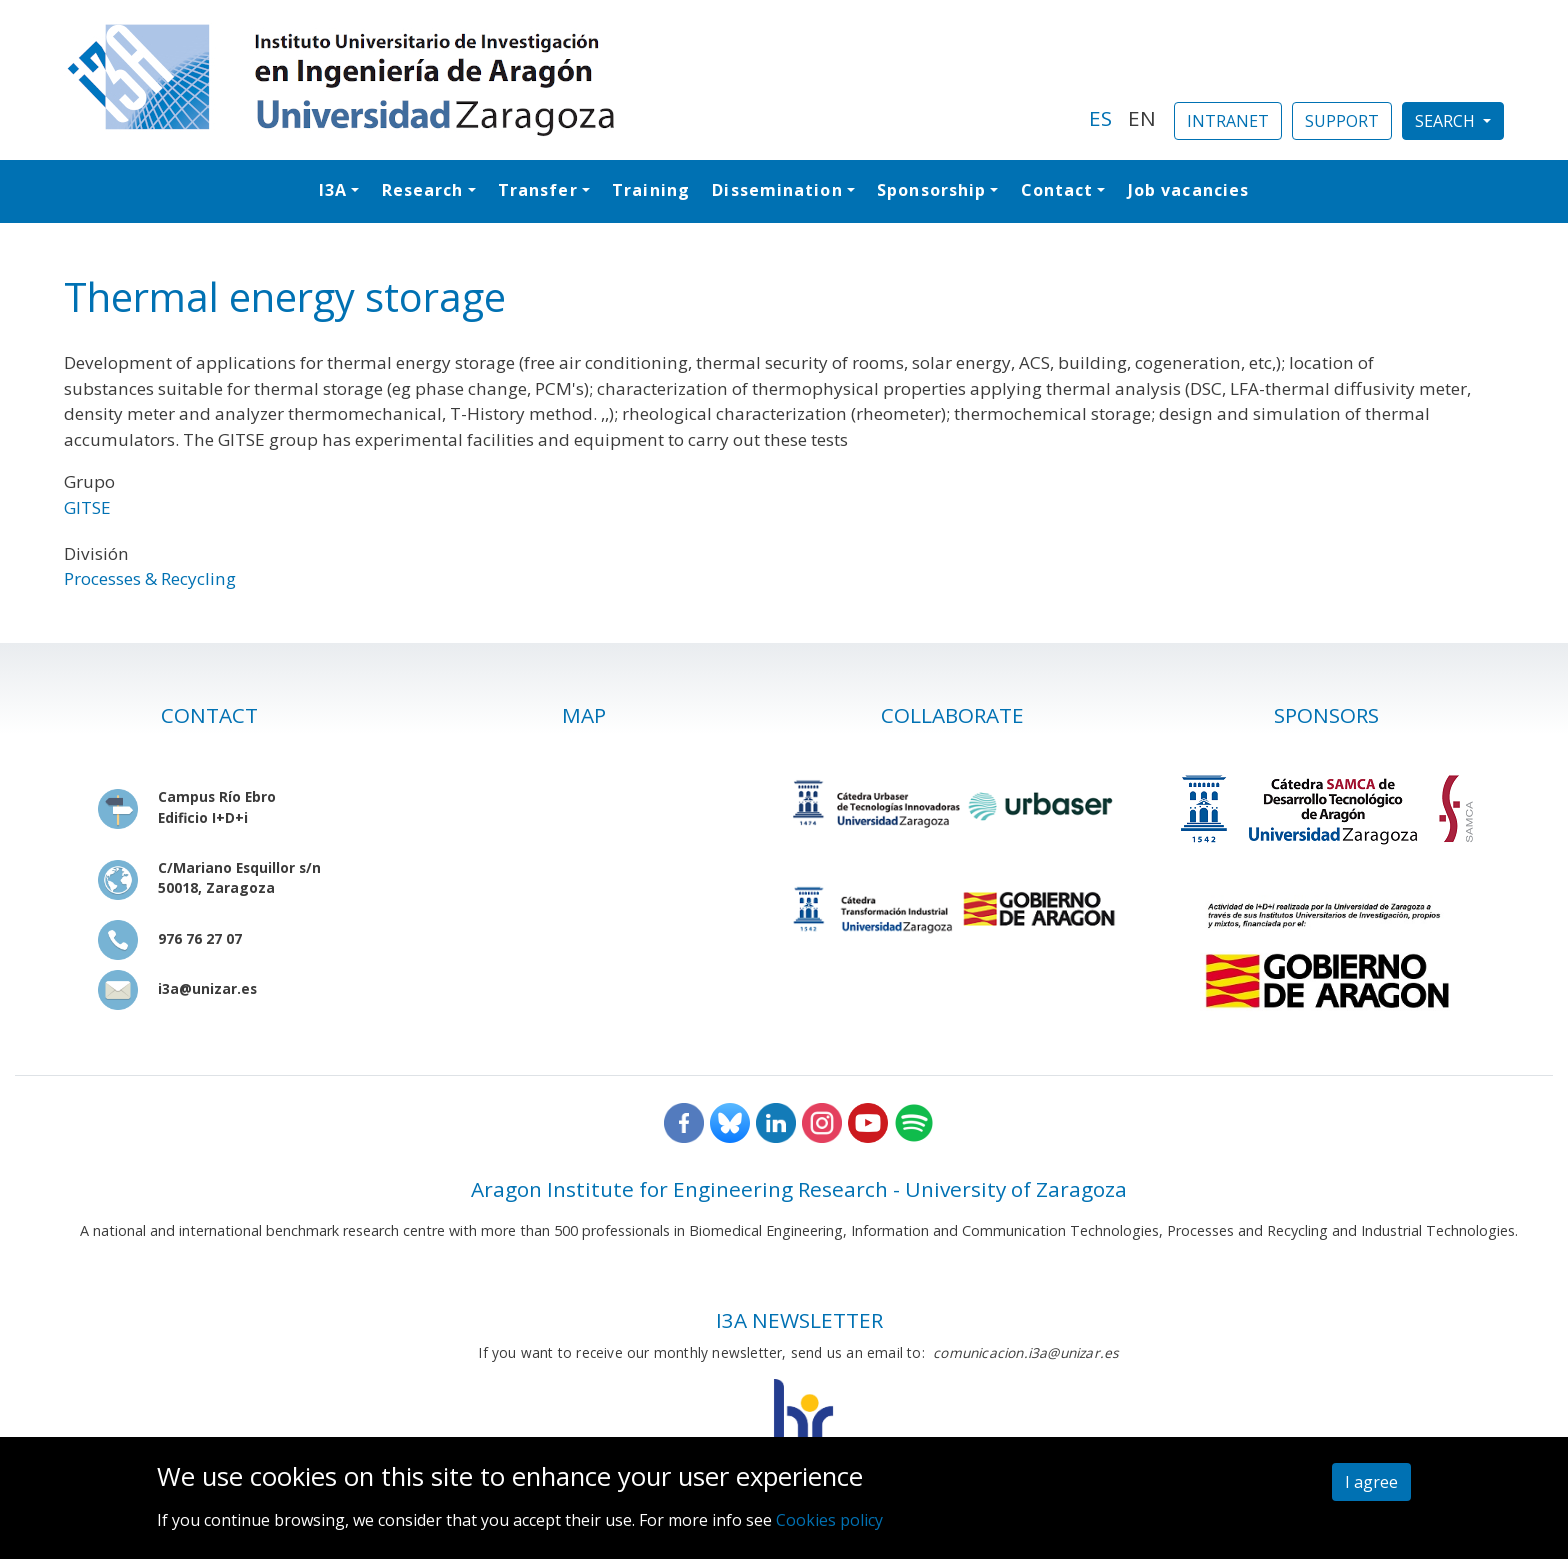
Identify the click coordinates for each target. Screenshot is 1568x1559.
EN (1142, 118)
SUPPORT (1342, 121)
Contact (1057, 190)
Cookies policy (829, 1520)
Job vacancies (1188, 190)
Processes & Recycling (150, 578)
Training (651, 190)
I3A (333, 190)
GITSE (87, 507)
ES (1100, 118)
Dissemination (777, 190)
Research (423, 190)
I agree (1371, 1482)
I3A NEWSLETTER (799, 1320)
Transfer (538, 190)
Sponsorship (931, 190)
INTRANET (1228, 121)
